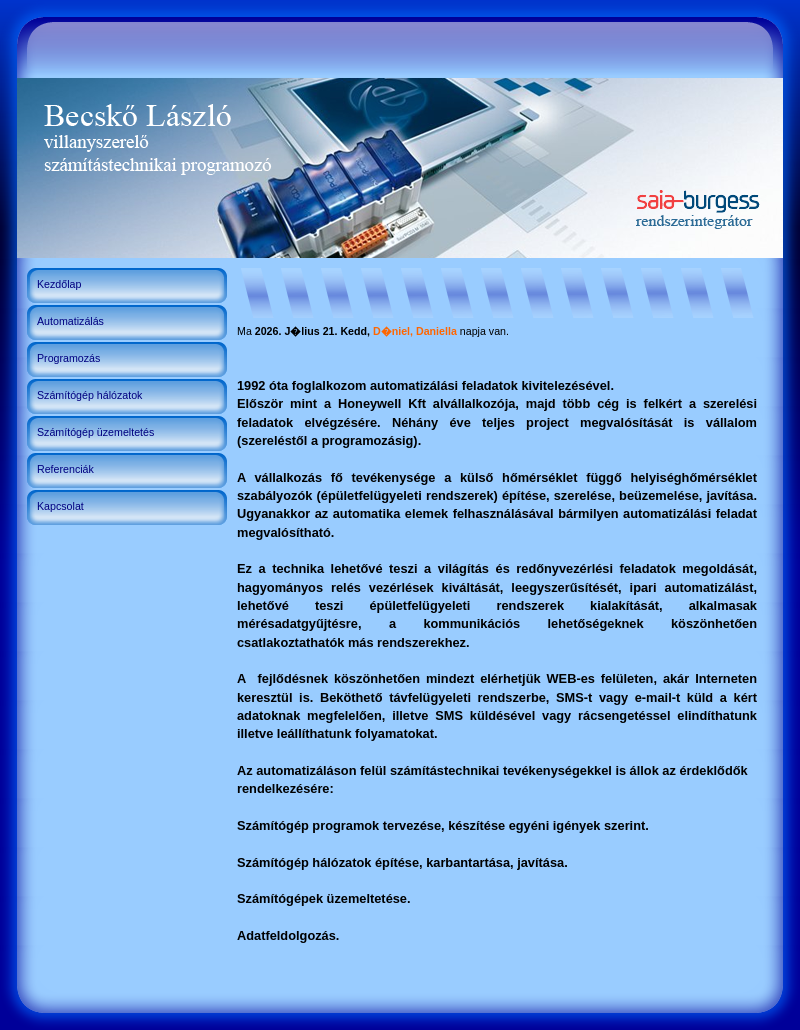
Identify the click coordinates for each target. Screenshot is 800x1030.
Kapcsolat (60, 506)
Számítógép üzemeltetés (95, 432)
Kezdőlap (59, 284)
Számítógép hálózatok (89, 395)
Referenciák (65, 469)
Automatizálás (70, 321)
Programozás (68, 358)
